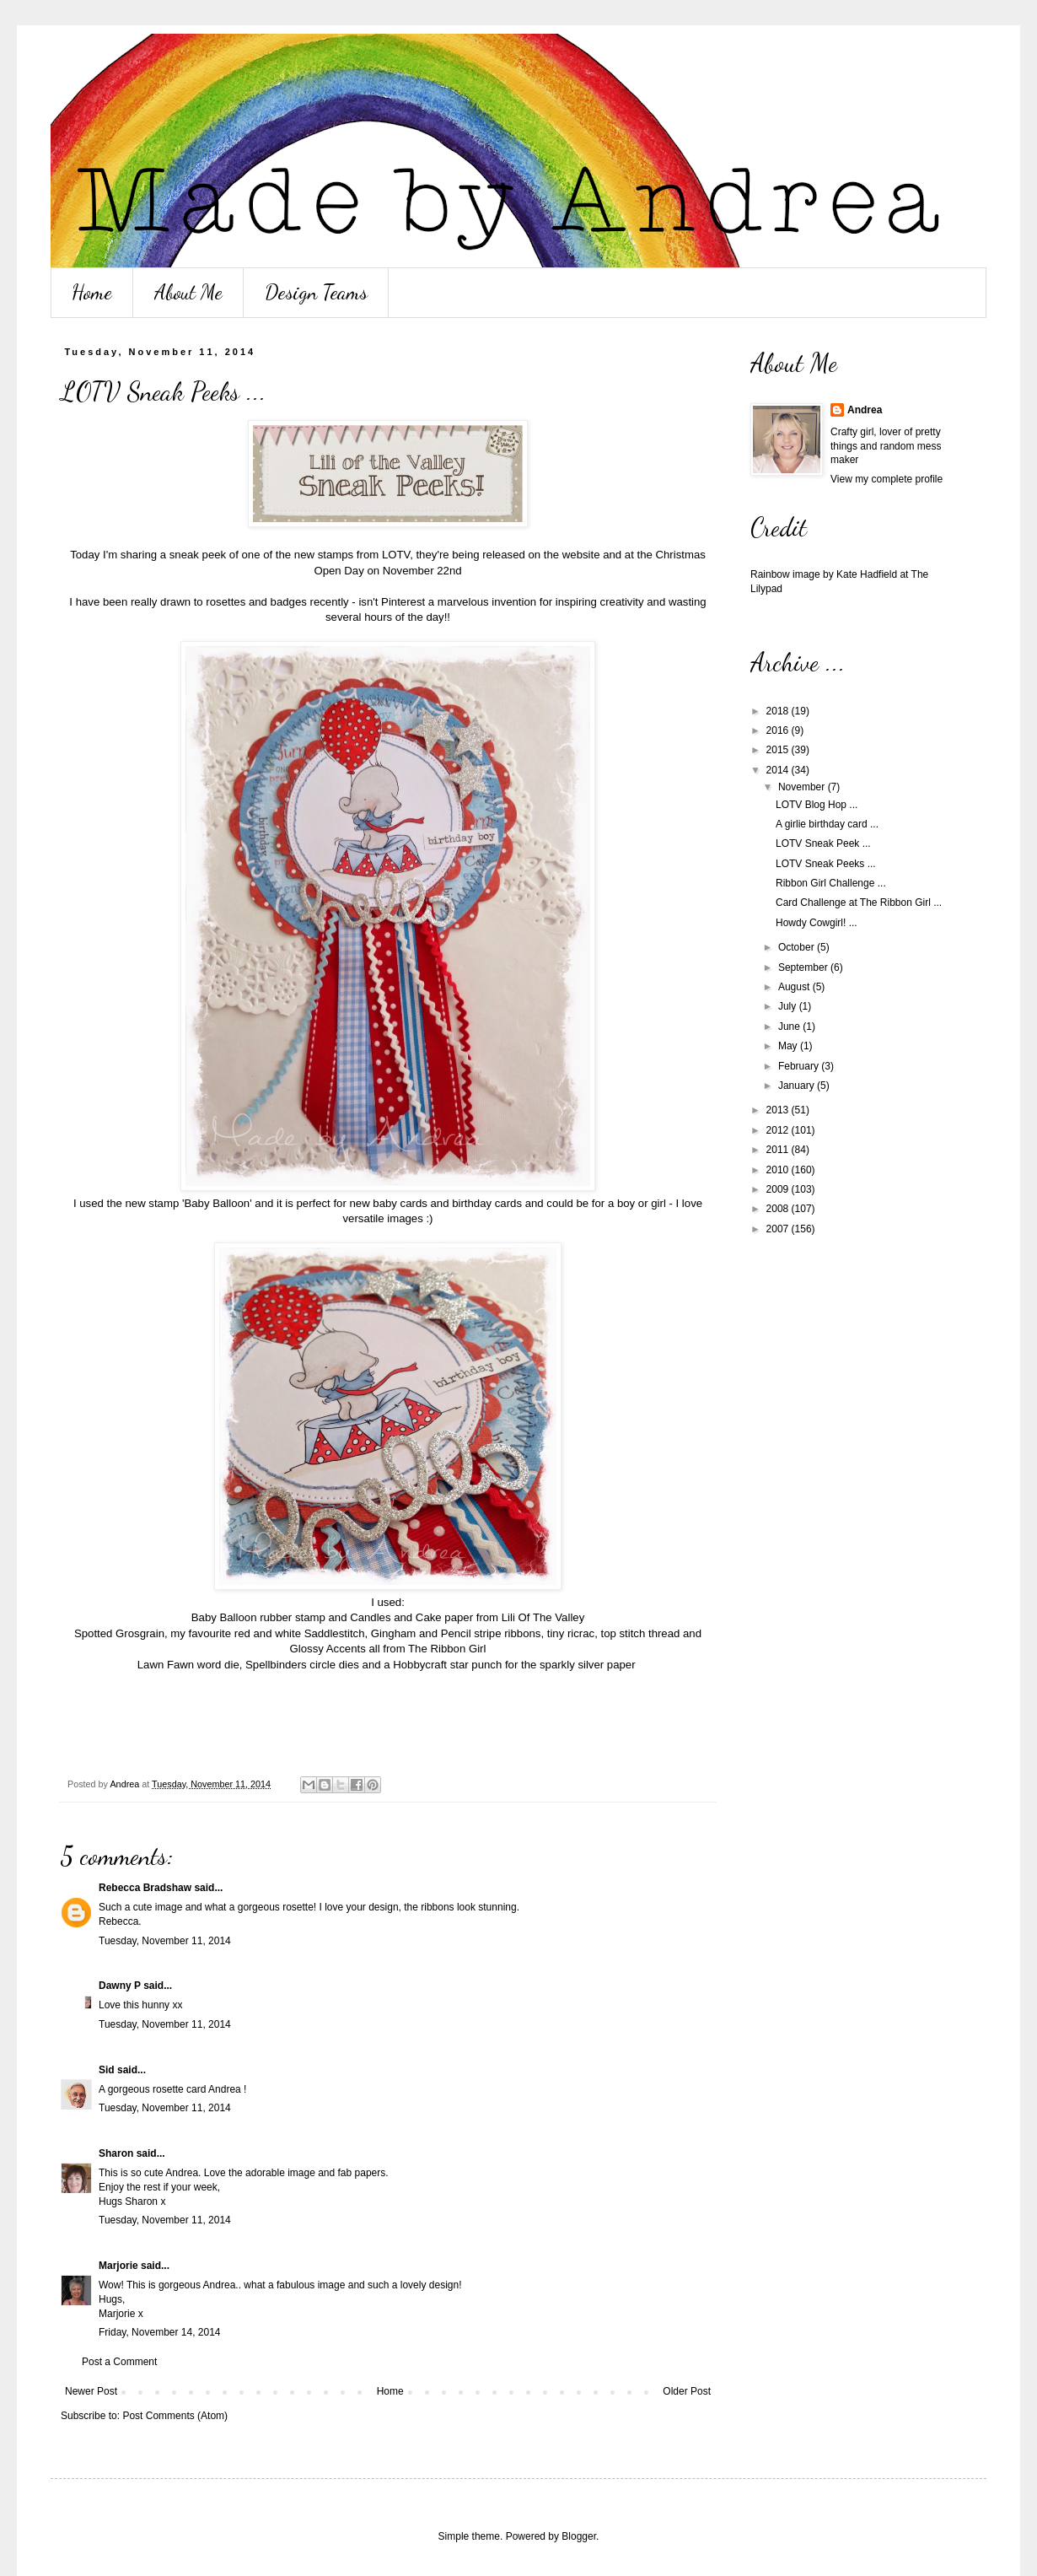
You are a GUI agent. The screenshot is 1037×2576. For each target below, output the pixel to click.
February (799, 1066)
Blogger (578, 2536)
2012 (779, 1130)
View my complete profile (886, 479)
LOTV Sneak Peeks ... (826, 864)
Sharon (116, 2153)
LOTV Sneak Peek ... (823, 843)
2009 (779, 1189)
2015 (779, 750)
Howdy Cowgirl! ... (816, 923)
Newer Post (91, 2391)
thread (664, 1633)
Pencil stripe (471, 1633)
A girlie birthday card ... (827, 824)
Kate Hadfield (866, 574)
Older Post (687, 2391)
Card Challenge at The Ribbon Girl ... (859, 902)
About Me (188, 292)
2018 (779, 711)
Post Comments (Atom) (175, 2416)
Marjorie (118, 2266)
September (804, 967)
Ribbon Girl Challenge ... (831, 883)
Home (92, 292)
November (803, 787)
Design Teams (316, 292)
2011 (779, 1150)
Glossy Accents (328, 1648)
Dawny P (120, 1985)
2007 (779, 1229)
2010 (779, 1170)
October (797, 947)
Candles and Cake (396, 1617)
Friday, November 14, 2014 (160, 2332)
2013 (779, 1110)
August (795, 987)
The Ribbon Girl (447, 1648)
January (797, 1085)
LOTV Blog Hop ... (816, 805)
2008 (779, 1209)
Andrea (864, 410)
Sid (107, 2070)
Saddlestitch (334, 1633)
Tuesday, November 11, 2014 (165, 1941)
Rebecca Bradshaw (145, 1888)
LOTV (396, 554)
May (789, 1046)
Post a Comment (119, 2362)
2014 (779, 770)
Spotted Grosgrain (119, 1633)
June (790, 1026)
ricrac (580, 1633)
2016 (779, 730)
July (788, 1006)
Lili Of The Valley (543, 1617)
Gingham (393, 1633)
